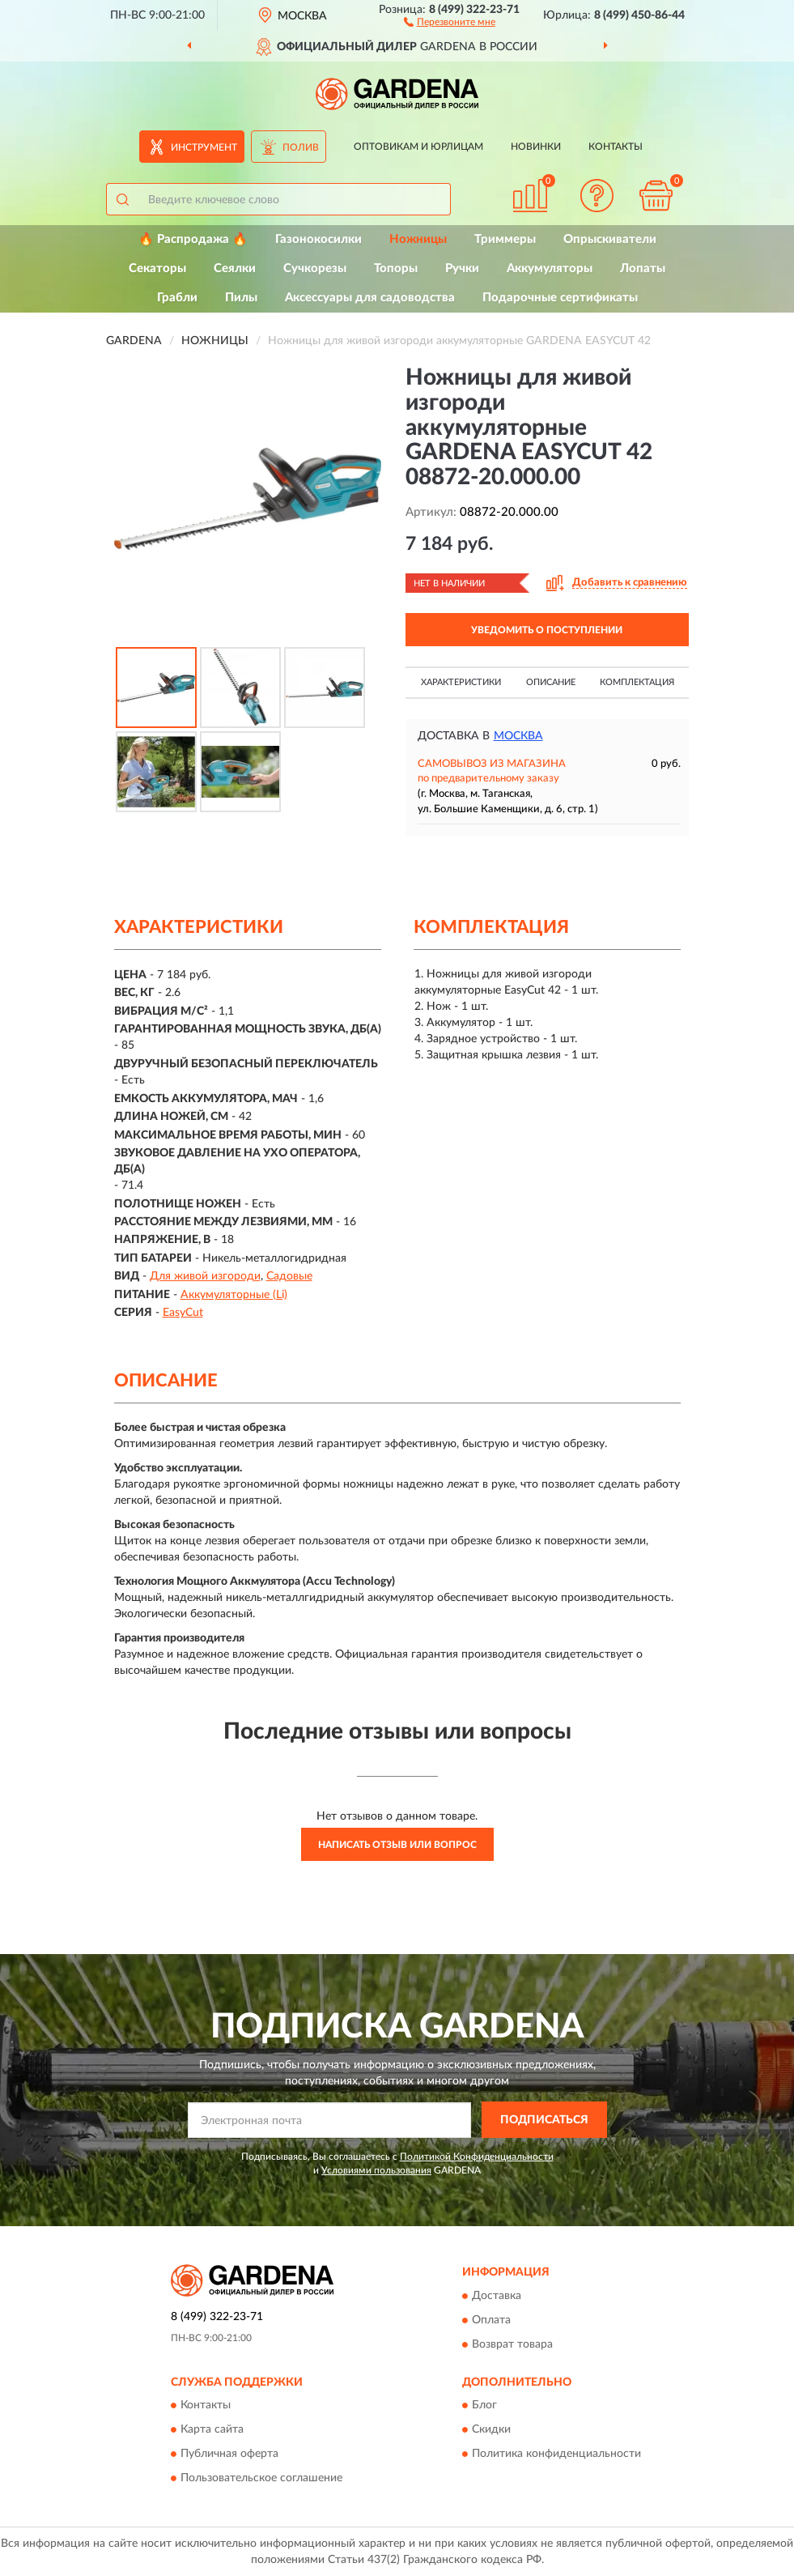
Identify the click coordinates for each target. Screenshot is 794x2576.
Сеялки (235, 268)
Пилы (241, 298)
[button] (449, 21)
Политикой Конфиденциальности (477, 2156)
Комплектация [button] (637, 682)
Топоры (396, 268)
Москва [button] (518, 736)
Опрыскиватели (609, 239)
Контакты (615, 146)
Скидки (491, 2429)
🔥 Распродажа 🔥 (193, 239)
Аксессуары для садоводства (370, 298)
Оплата (491, 2320)
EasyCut (183, 1312)
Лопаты (642, 268)
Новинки (536, 146)
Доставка (496, 2295)
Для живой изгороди (205, 1276)
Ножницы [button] (418, 239)
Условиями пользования (376, 2170)
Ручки (462, 268)
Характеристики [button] (461, 682)
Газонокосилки (318, 239)
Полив (300, 147)
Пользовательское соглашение (261, 2478)
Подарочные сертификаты (560, 298)
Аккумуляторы (549, 268)
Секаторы (157, 268)
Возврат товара (512, 2344)
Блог (484, 2405)
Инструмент (204, 147)
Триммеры (505, 239)
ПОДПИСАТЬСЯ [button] (544, 2120)
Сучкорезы (314, 268)
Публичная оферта (229, 2453)
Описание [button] (550, 682)
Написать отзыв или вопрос (397, 1845)
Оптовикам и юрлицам (418, 146)
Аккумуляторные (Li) (233, 1295)
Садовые (289, 1276)
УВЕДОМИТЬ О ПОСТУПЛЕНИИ (546, 630)
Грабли (177, 298)
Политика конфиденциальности (556, 2453)
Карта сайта (212, 2429)
